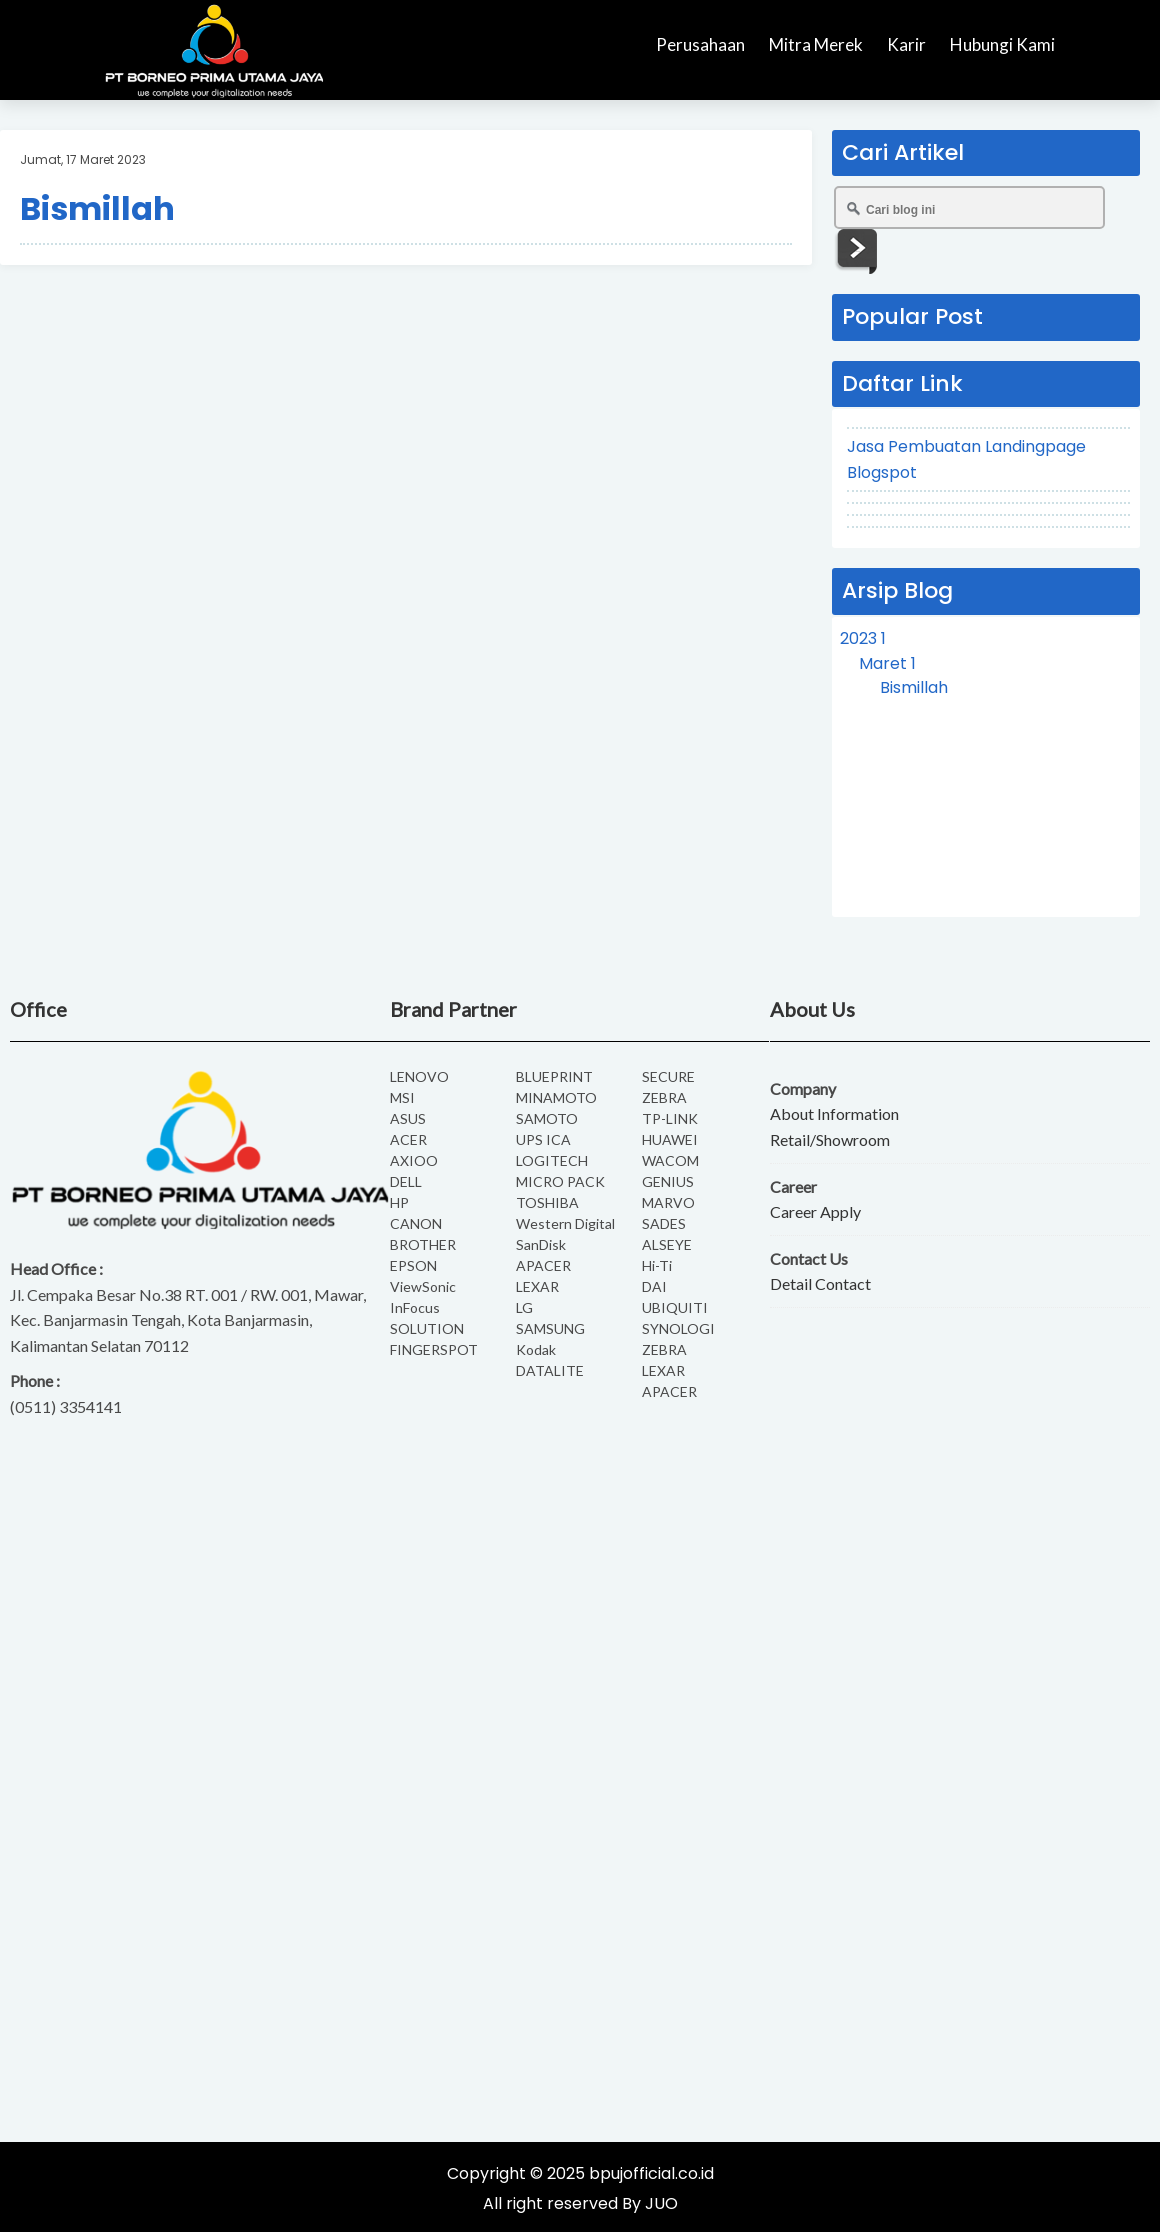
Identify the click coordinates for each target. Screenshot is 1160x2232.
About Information (834, 1113)
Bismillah (97, 208)
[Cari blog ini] (969, 207)
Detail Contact (820, 1283)
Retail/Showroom (830, 1139)
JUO (661, 2203)
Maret (887, 663)
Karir (906, 44)
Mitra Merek (816, 44)
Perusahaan (700, 44)
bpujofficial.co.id (651, 2173)
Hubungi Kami (1002, 44)
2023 (863, 638)
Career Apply (815, 1211)
